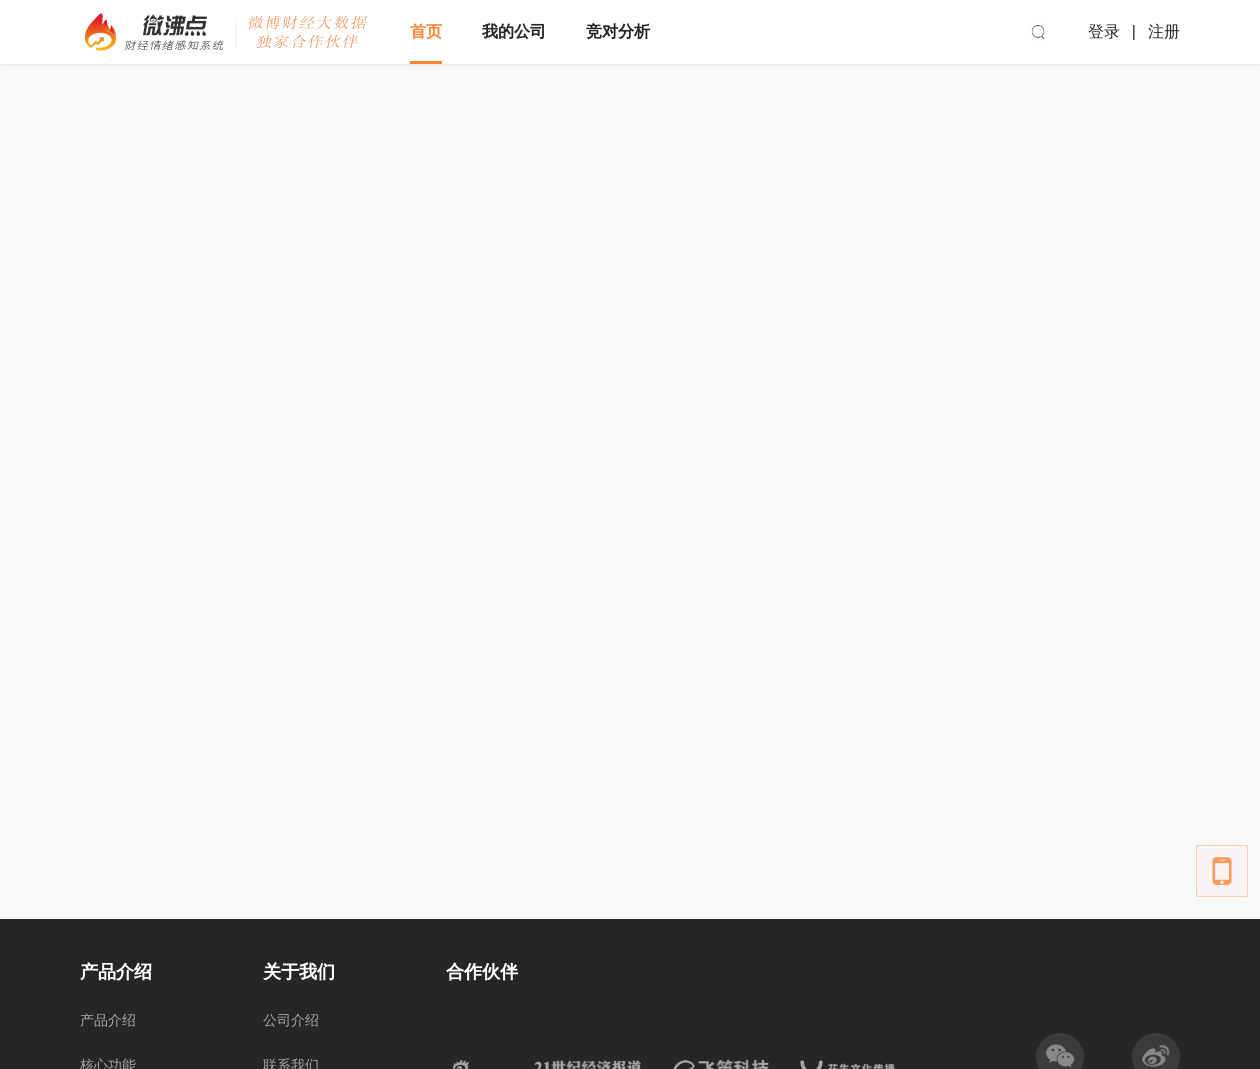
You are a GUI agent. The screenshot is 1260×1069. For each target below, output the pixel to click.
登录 (1104, 31)
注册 (1164, 31)
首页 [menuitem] (426, 31)
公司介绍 (291, 1020)
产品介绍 (108, 1020)
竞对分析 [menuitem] (618, 31)
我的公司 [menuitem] (514, 31)
